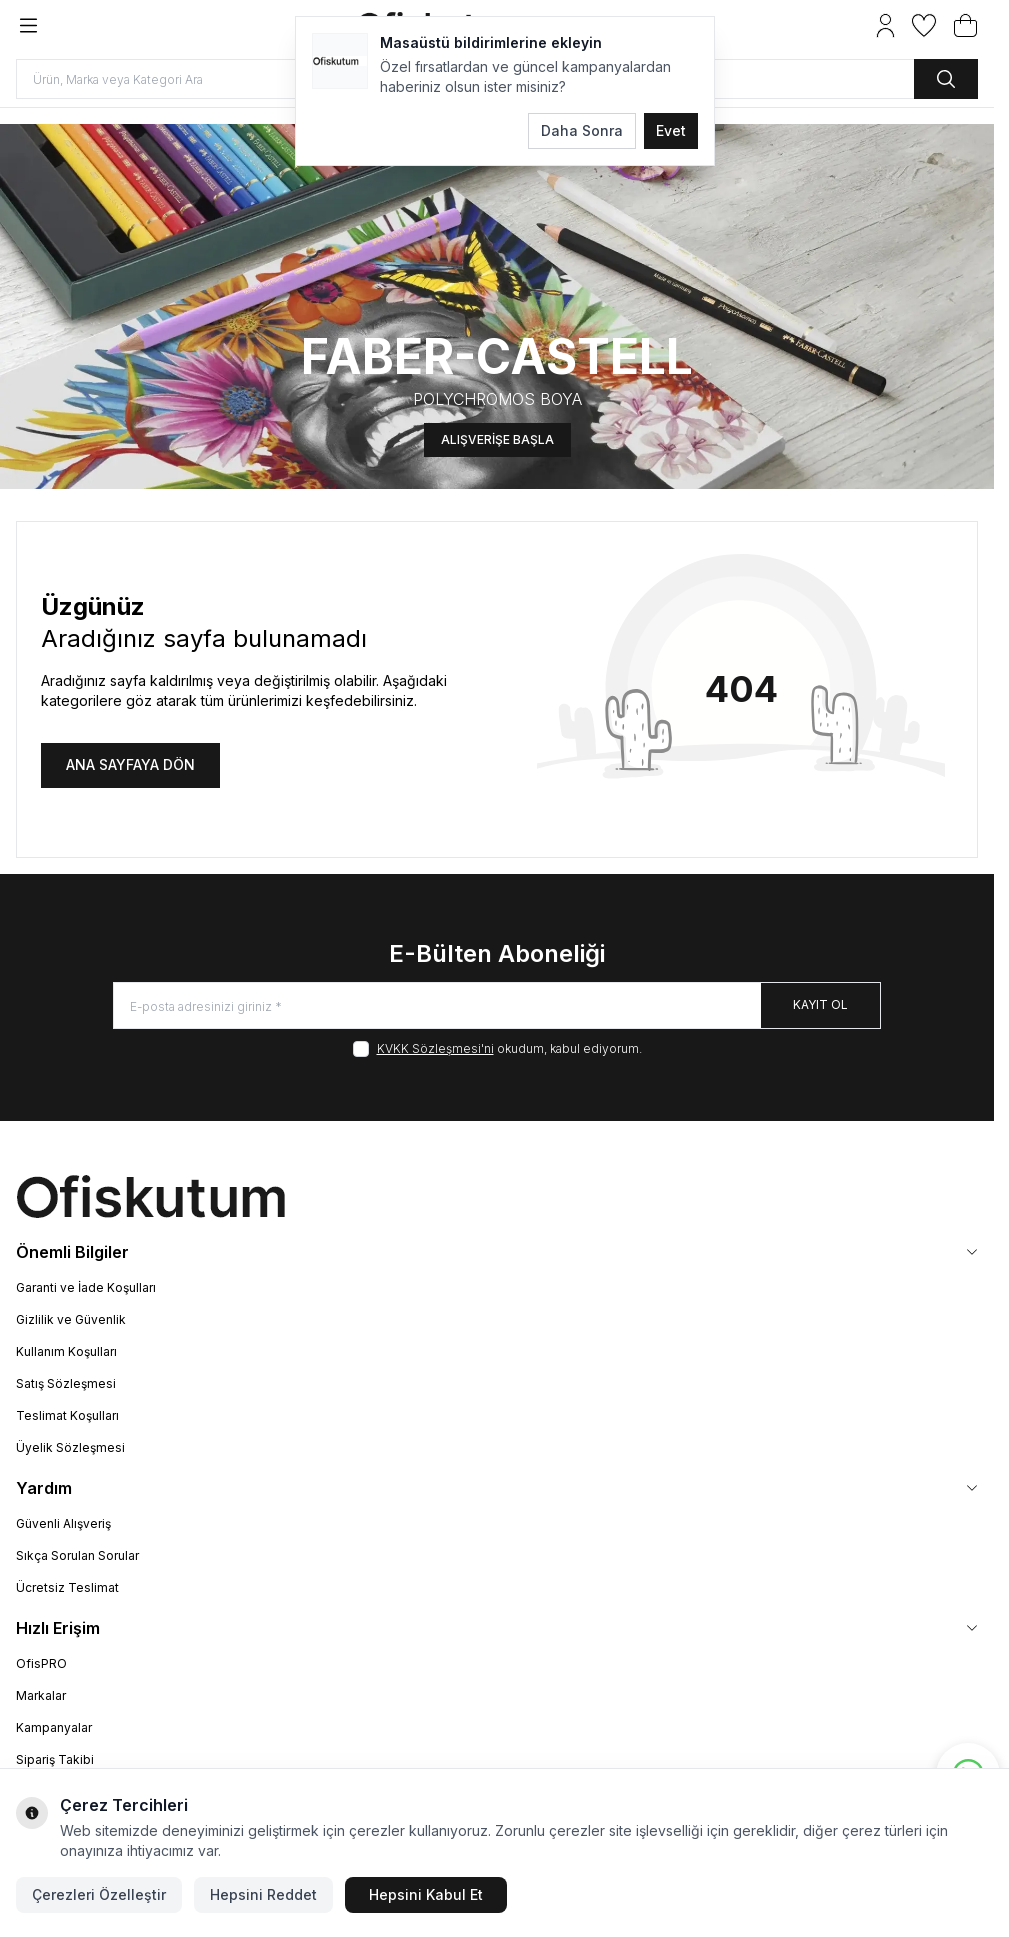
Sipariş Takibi (55, 1759)
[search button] (946, 79)
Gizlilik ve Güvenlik (71, 1319)
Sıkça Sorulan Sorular (77, 1555)
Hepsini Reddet (263, 1894)
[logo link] (497, 1196)
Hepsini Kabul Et (426, 1894)
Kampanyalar (54, 1727)
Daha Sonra (582, 130)
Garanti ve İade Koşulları (86, 1287)
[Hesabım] (885, 25)
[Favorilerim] (924, 25)
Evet (671, 130)
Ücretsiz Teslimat (67, 1587)
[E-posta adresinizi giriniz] (497, 1005)
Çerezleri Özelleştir (99, 1894)
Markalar (41, 1695)
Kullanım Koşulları (66, 1351)
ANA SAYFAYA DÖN (130, 764)
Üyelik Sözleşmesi (70, 1447)
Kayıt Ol (820, 1004)
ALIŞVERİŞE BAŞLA (497, 429)
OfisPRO (41, 1663)
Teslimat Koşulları (67, 1415)
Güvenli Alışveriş (63, 1523)
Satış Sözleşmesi (66, 1383)
